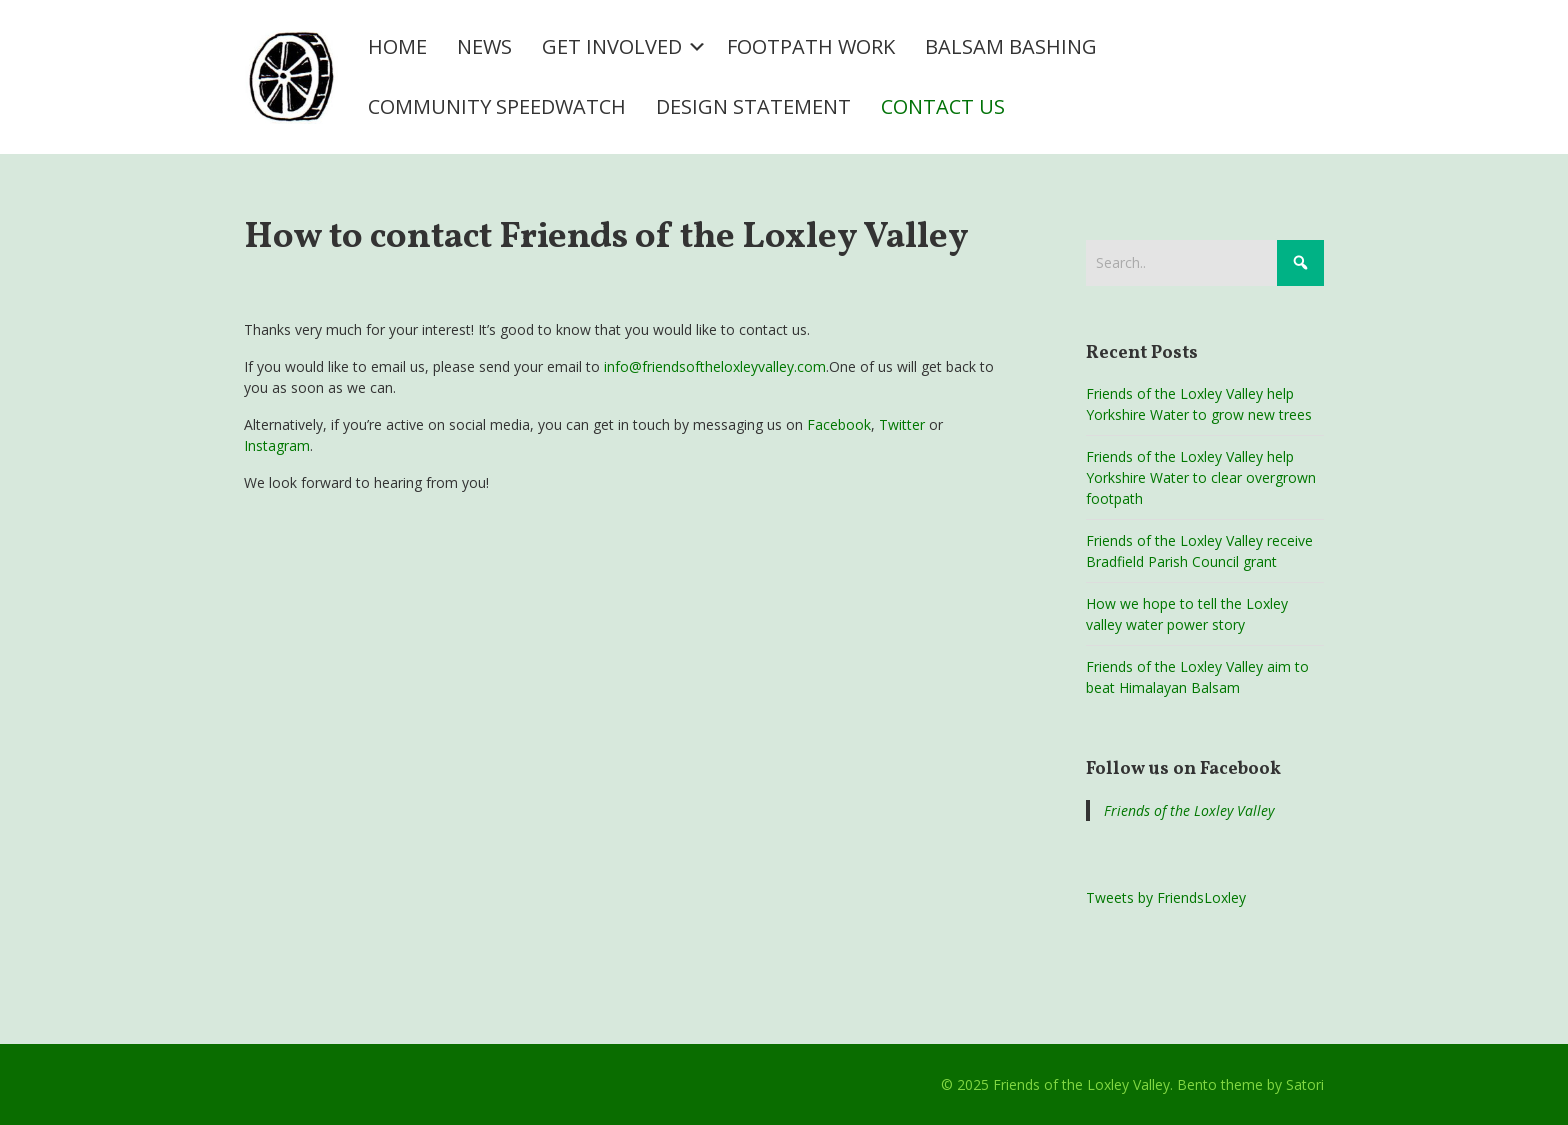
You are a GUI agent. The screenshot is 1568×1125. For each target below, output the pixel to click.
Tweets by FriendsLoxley (1166, 897)
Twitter (902, 424)
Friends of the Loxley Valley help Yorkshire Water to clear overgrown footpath (1201, 477)
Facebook (839, 424)
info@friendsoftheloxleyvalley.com (715, 366)
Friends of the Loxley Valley (1189, 810)
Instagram (277, 445)
